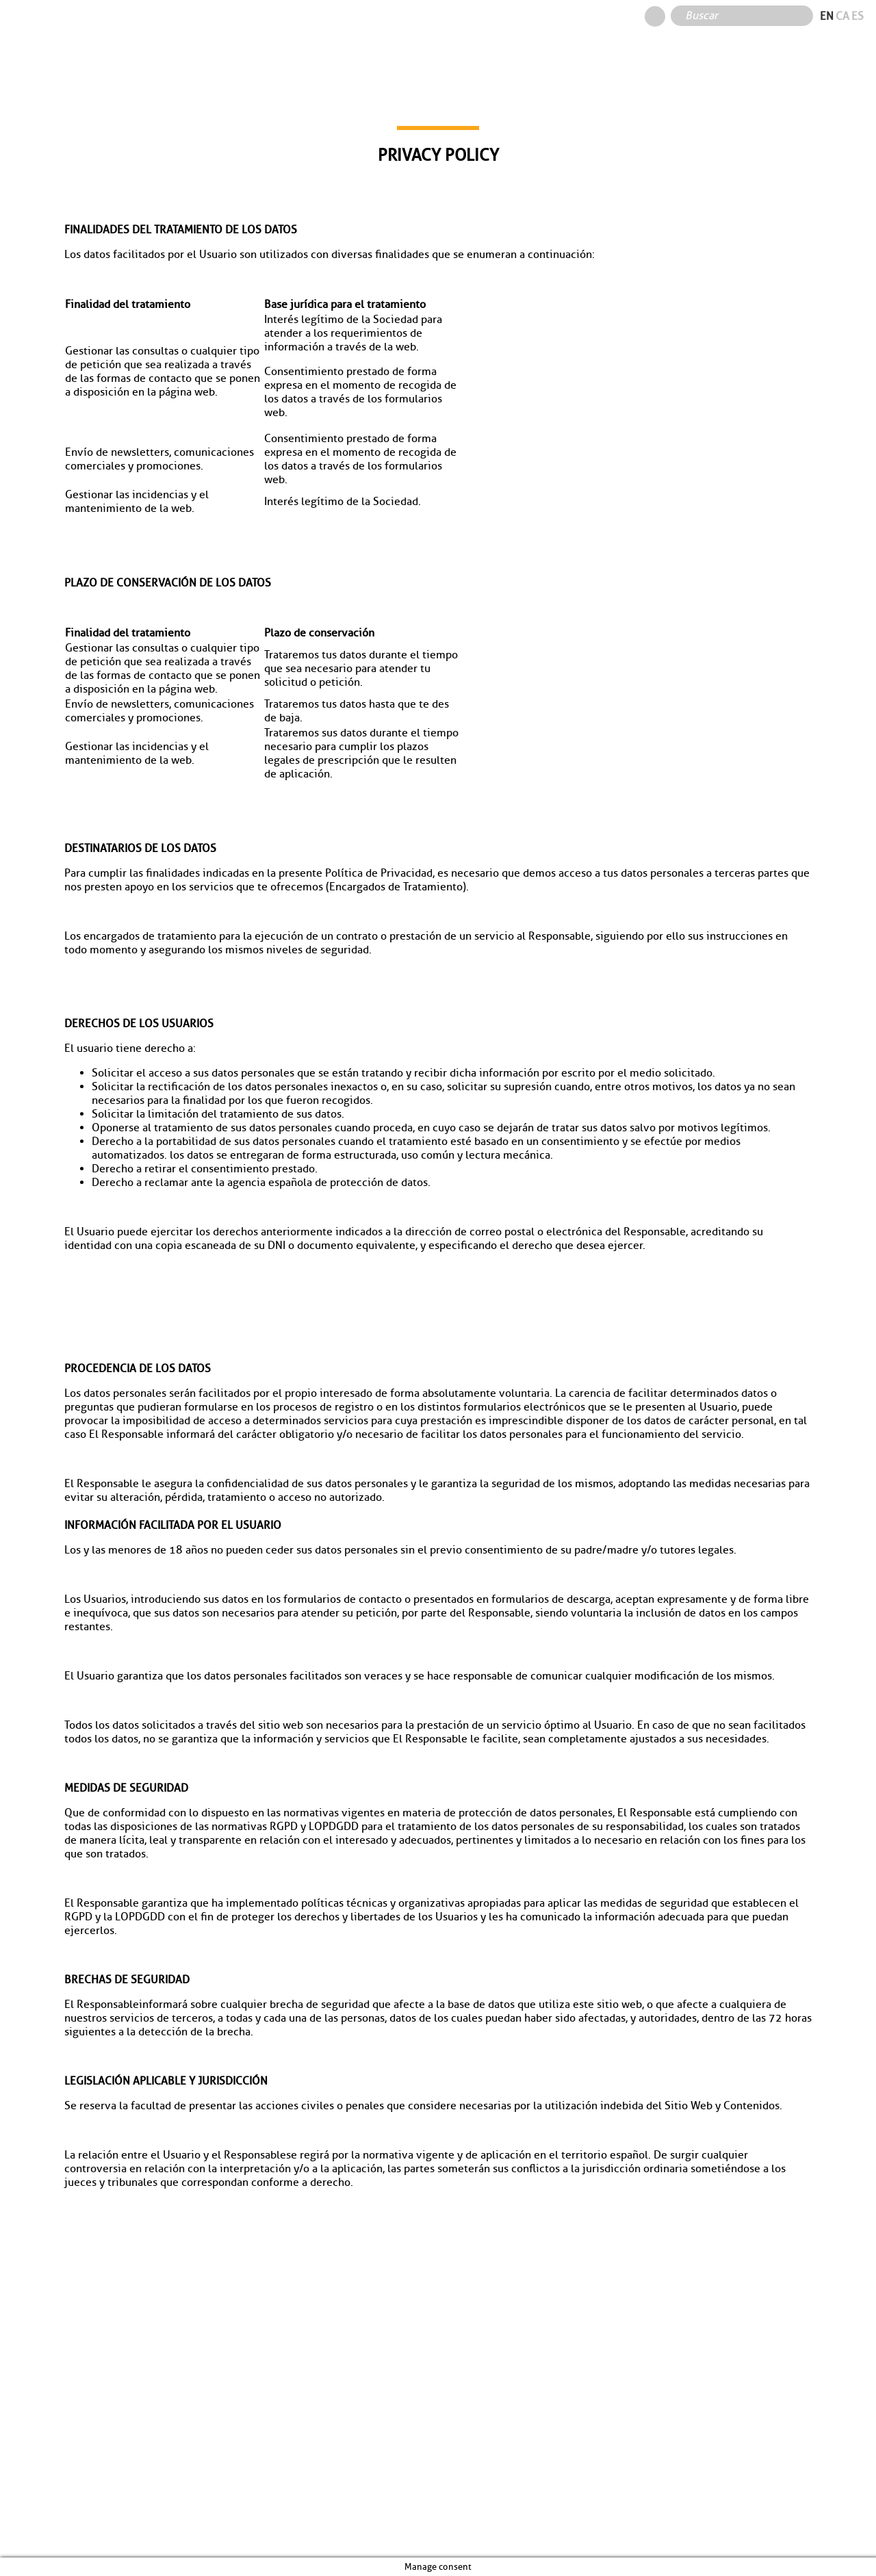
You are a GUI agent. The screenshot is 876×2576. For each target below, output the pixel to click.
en (827, 16)
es (857, 16)
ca (842, 16)
